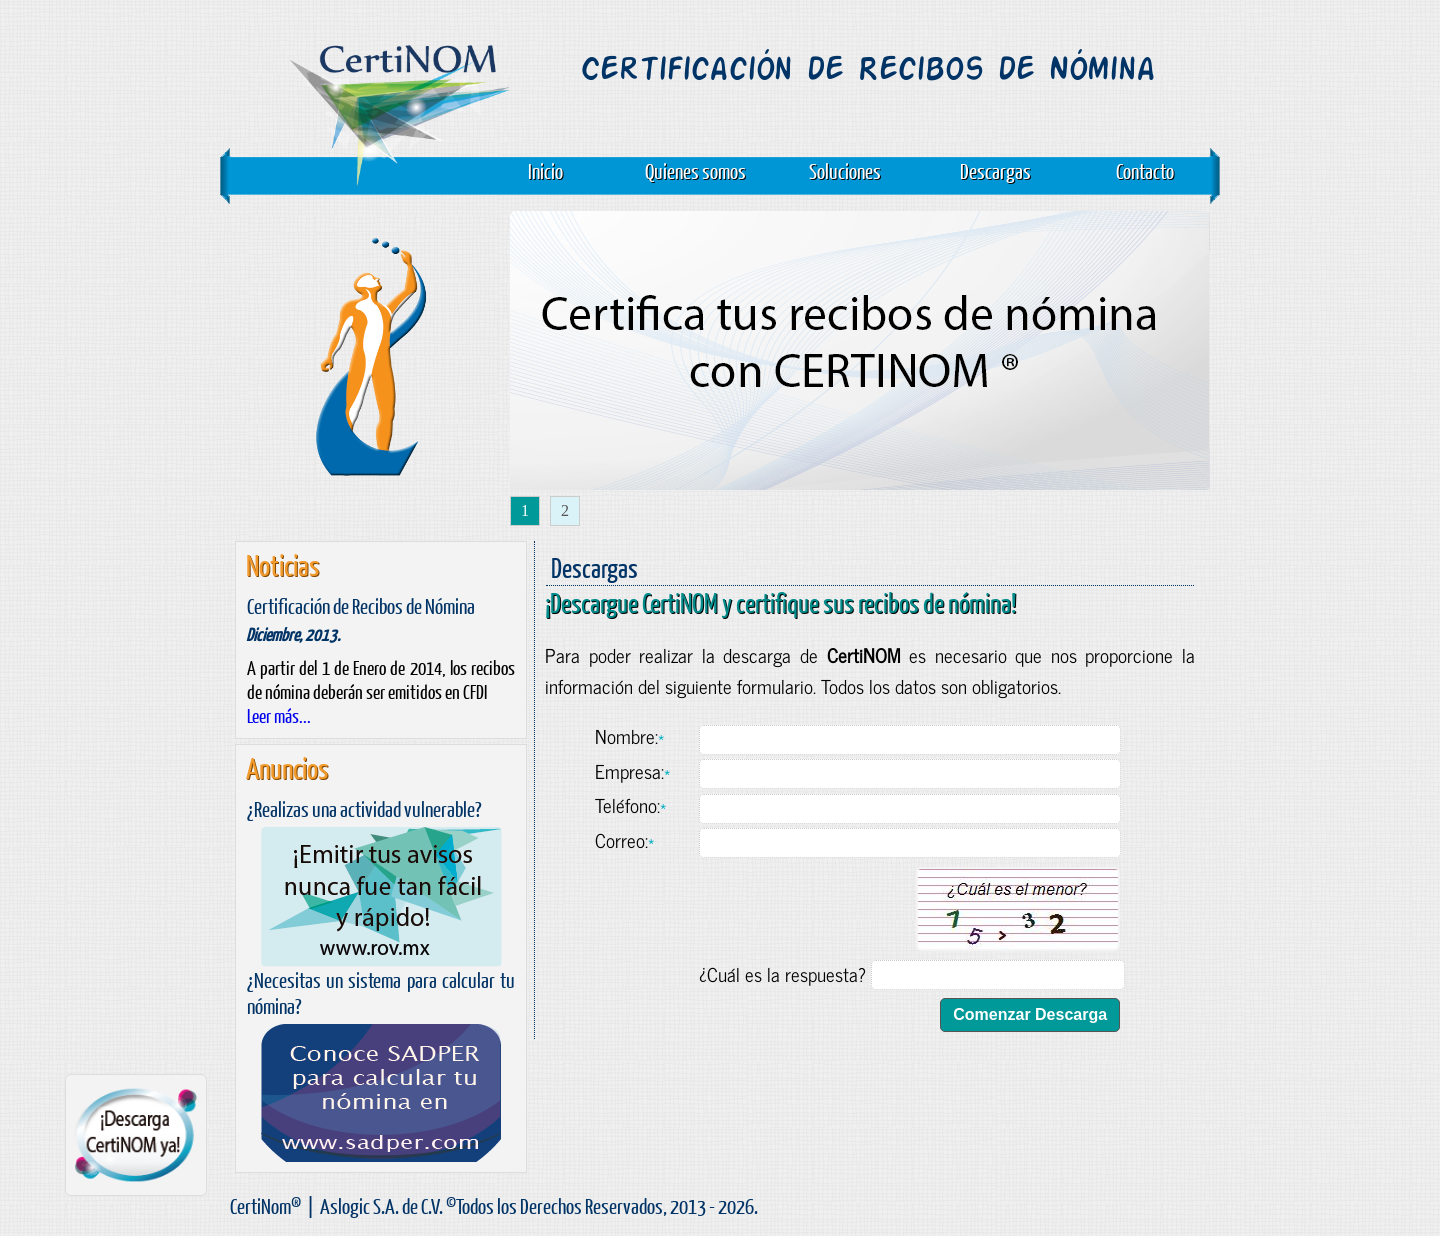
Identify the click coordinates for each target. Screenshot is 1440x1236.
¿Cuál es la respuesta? (782, 973)
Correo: (624, 839)
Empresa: (632, 770)
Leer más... (279, 715)
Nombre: (629, 735)
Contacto (1145, 170)
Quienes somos (695, 170)
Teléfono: (630, 804)
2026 (736, 1205)
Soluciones (845, 170)
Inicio (545, 170)
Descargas (995, 170)
